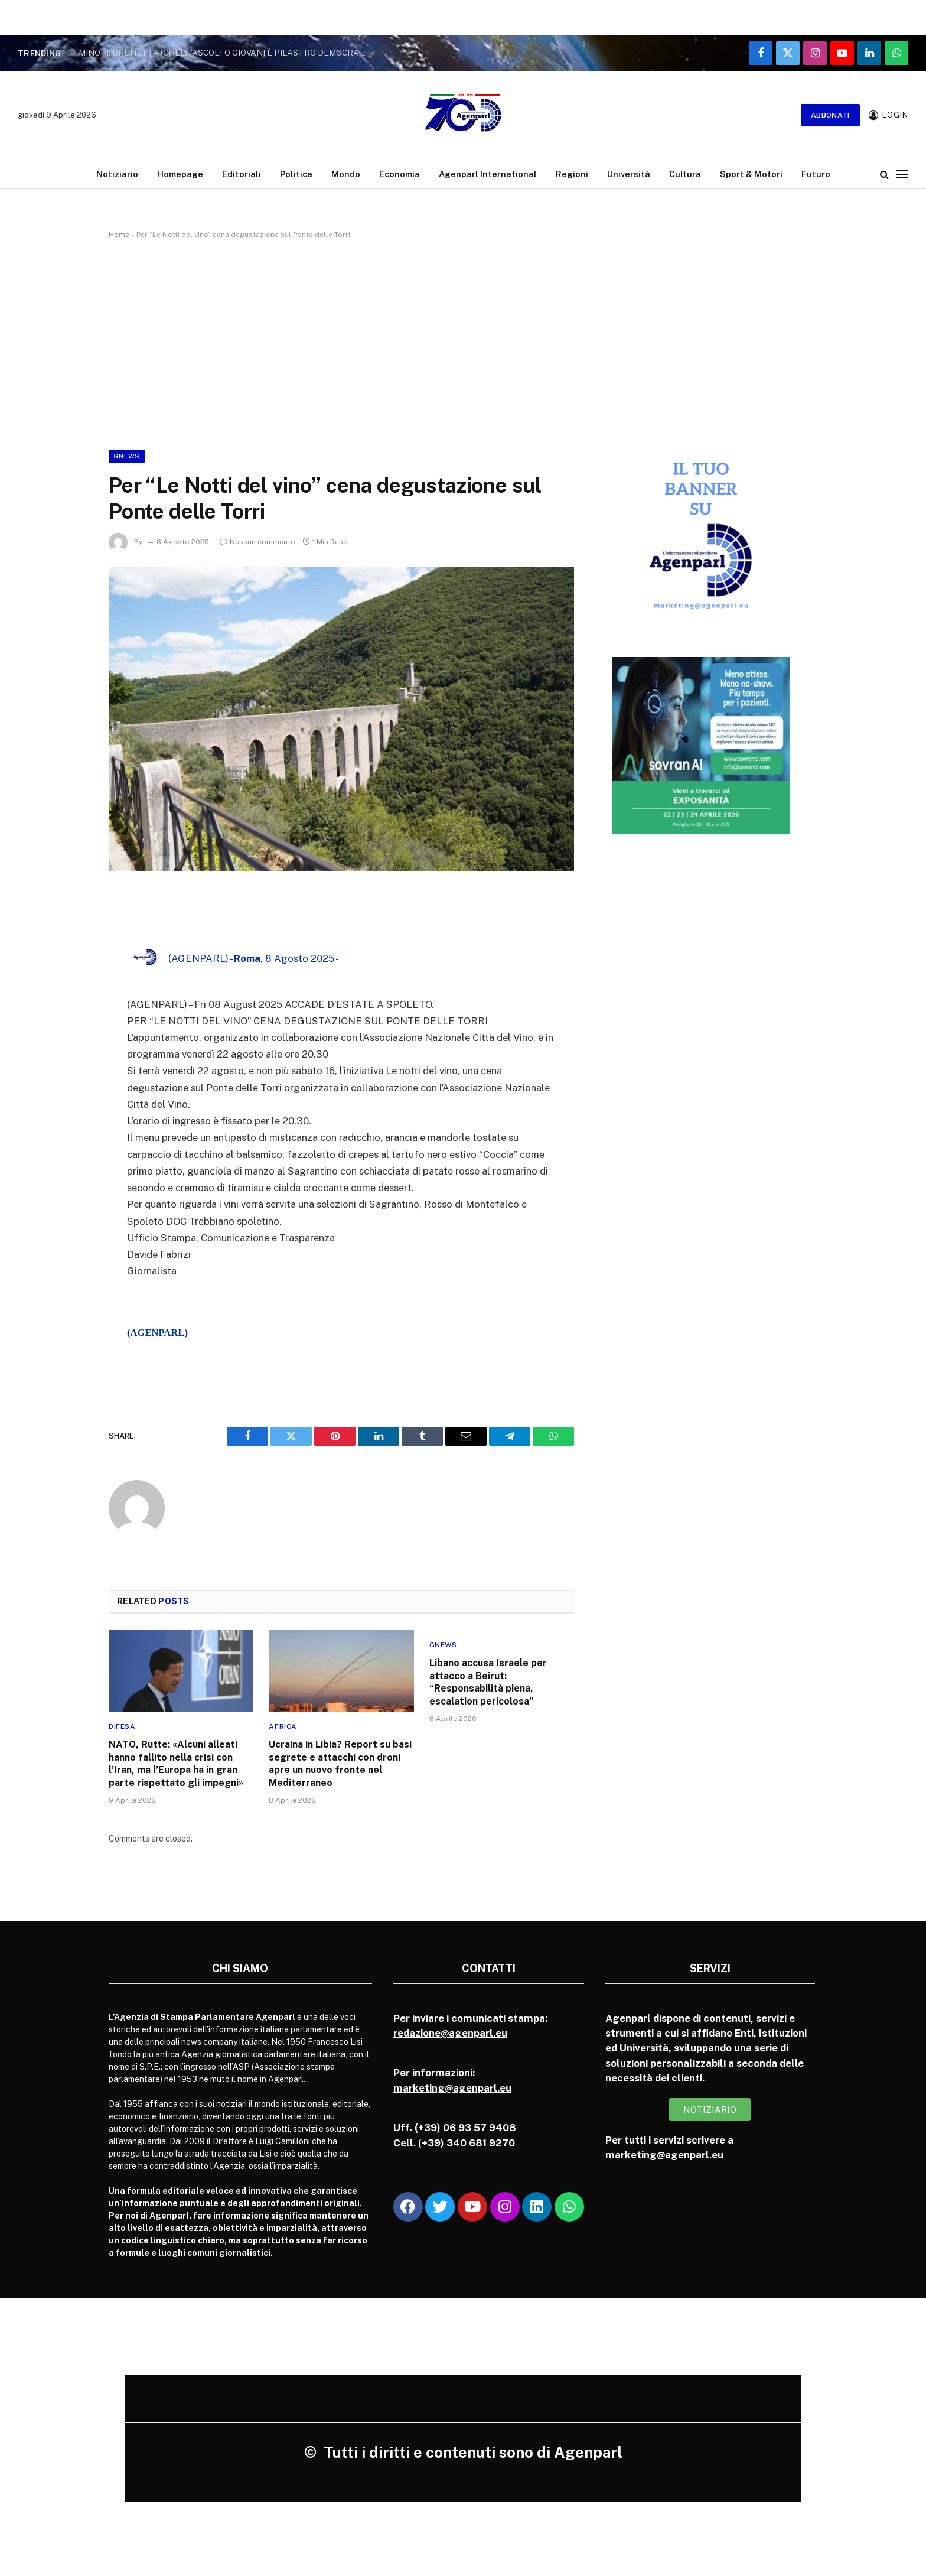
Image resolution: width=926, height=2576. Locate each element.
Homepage (180, 174)
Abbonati (830, 115)
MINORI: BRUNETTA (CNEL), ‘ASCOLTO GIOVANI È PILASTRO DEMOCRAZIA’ (226, 52)
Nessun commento (257, 542)
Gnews (126, 456)
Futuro (815, 174)
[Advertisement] (463, 342)
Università (628, 174)
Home (119, 234)
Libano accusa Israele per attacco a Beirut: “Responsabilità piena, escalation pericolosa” (488, 1682)
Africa (283, 1726)
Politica (296, 174)
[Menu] (902, 174)
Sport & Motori (751, 174)
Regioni (572, 174)
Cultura (685, 174)
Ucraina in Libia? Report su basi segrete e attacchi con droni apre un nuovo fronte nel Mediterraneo (340, 1763)
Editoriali (241, 174)
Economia (399, 174)
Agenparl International (488, 174)
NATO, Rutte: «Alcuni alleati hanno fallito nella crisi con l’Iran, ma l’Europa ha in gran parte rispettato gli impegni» (176, 1763)
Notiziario (117, 174)
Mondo (345, 174)
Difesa (122, 1726)
